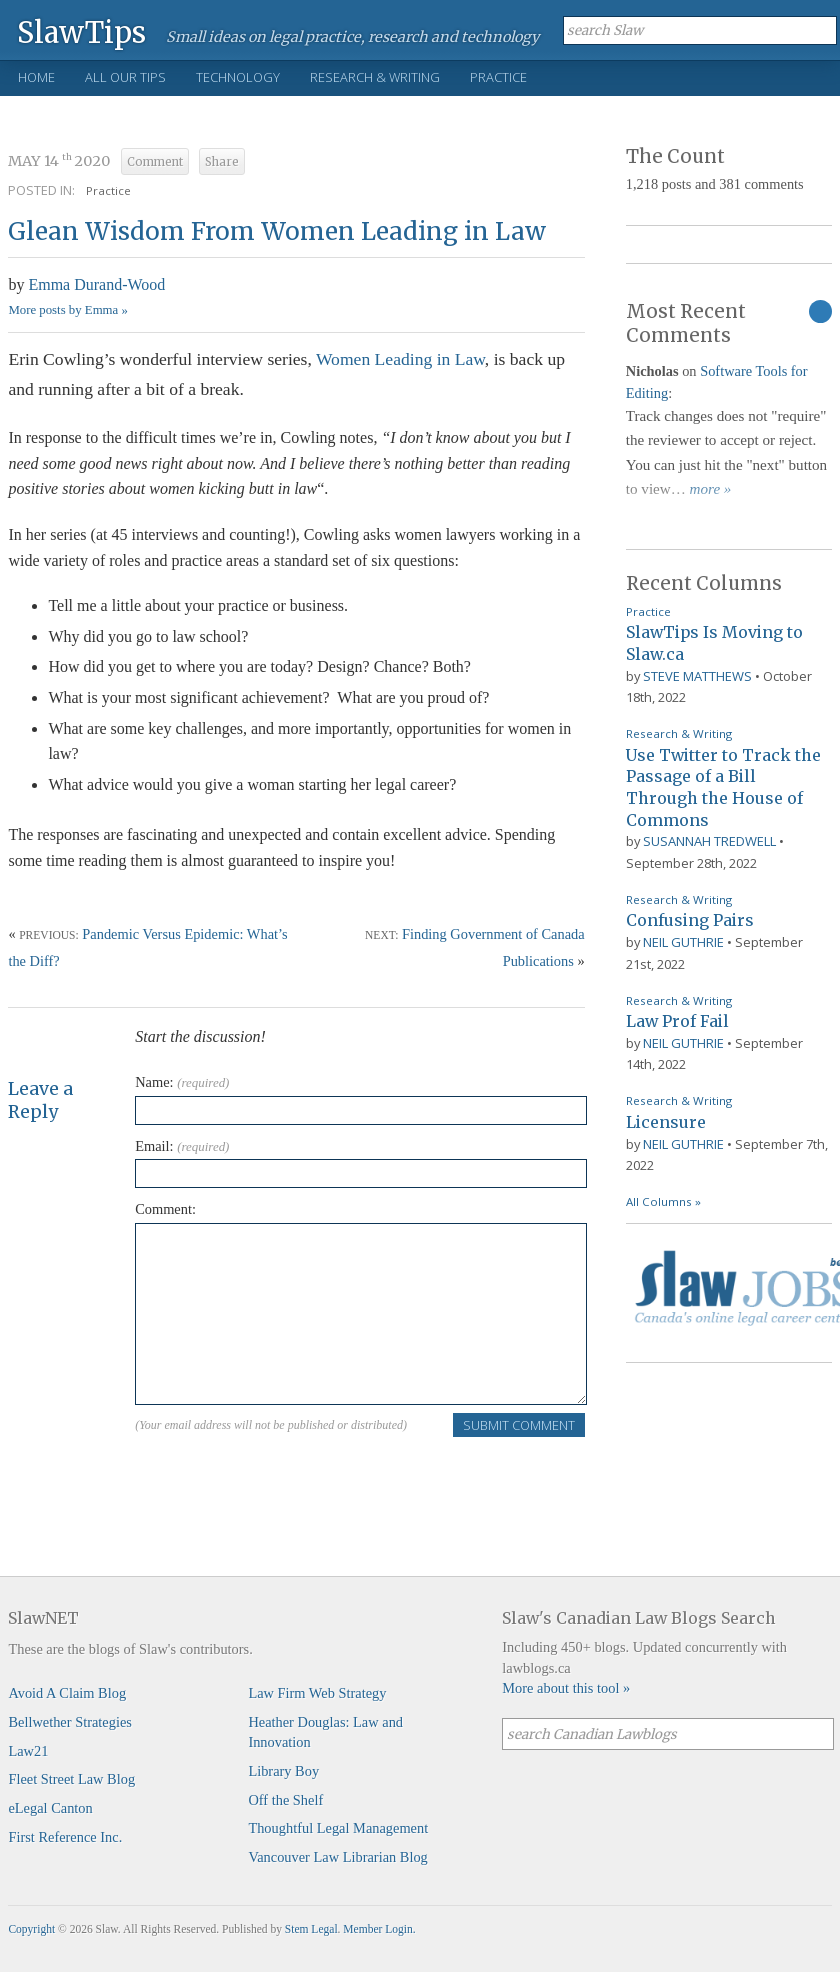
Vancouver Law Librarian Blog (337, 1857)
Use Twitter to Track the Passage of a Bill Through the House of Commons (723, 787)
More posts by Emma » (67, 310)
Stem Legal (311, 1929)
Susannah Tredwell (709, 841)
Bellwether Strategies (69, 1722)
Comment (155, 162)
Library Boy (283, 1771)
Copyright (31, 1929)
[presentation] (287, 1478)
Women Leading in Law (400, 359)
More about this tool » (566, 1688)
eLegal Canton (50, 1808)
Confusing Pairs (690, 920)
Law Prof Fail (677, 1021)
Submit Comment (519, 1425)
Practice (498, 77)
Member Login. (379, 1929)
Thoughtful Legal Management (338, 1828)
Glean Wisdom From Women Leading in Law (277, 231)
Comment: (165, 1209)
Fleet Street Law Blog (71, 1779)
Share (222, 162)
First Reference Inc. (65, 1837)
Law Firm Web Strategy (317, 1693)
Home (36, 77)
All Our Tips (125, 77)
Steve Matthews (697, 676)
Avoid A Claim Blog (67, 1693)
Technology (238, 77)
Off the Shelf (285, 1800)
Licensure (666, 1122)
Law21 (28, 1751)
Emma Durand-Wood (96, 284)
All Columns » (663, 1201)
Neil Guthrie (683, 942)
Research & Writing (375, 77)
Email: (182, 1146)
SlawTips (81, 31)
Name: (182, 1082)
